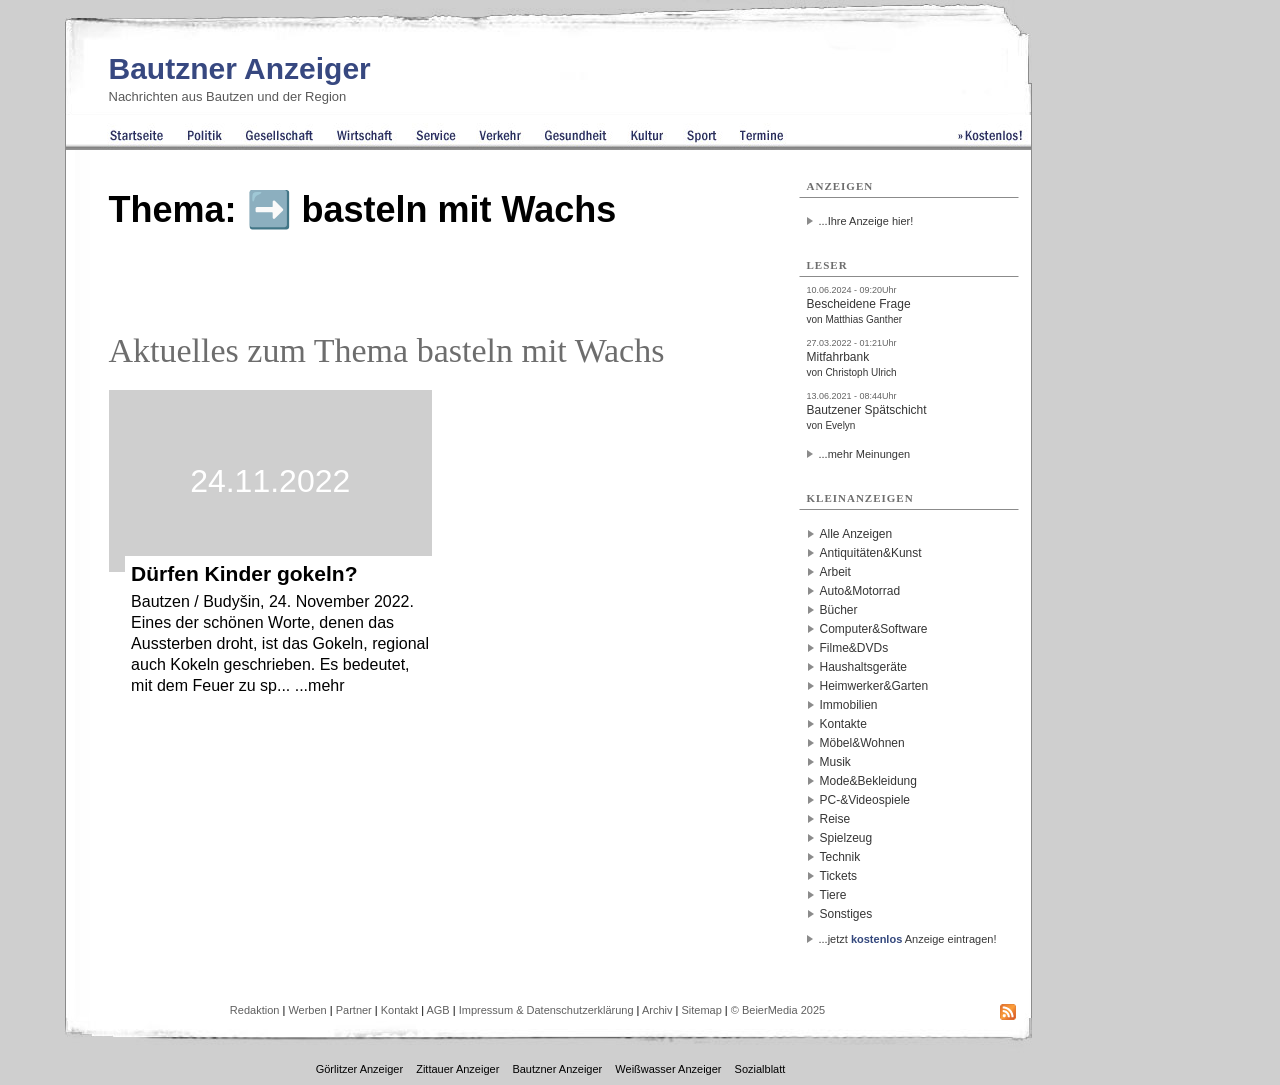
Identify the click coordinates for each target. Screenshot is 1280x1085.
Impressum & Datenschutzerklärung (546, 1010)
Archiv (657, 1010)
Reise (835, 819)
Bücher (839, 610)
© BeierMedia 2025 (778, 1010)
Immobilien (849, 705)
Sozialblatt (760, 1069)
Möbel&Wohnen (862, 743)
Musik (835, 762)
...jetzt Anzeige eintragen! (908, 939)
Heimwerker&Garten (874, 686)
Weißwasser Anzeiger (668, 1069)
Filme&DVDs (854, 648)
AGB (437, 1010)
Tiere (833, 895)
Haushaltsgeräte (863, 667)
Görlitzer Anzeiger (359, 1069)
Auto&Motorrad (860, 591)
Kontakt (399, 1010)
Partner (354, 1010)
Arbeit (835, 572)
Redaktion (255, 1010)
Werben (307, 1010)
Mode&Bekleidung (868, 781)
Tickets (839, 876)
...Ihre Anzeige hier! (866, 221)
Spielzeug (846, 838)
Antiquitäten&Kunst (871, 553)
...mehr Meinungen (865, 454)
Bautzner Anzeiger (240, 68)
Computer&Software (874, 629)
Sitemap (701, 1010)
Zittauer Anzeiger (457, 1069)
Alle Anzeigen (856, 534)
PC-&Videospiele (865, 800)
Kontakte (843, 724)
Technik (840, 857)
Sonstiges (846, 914)
